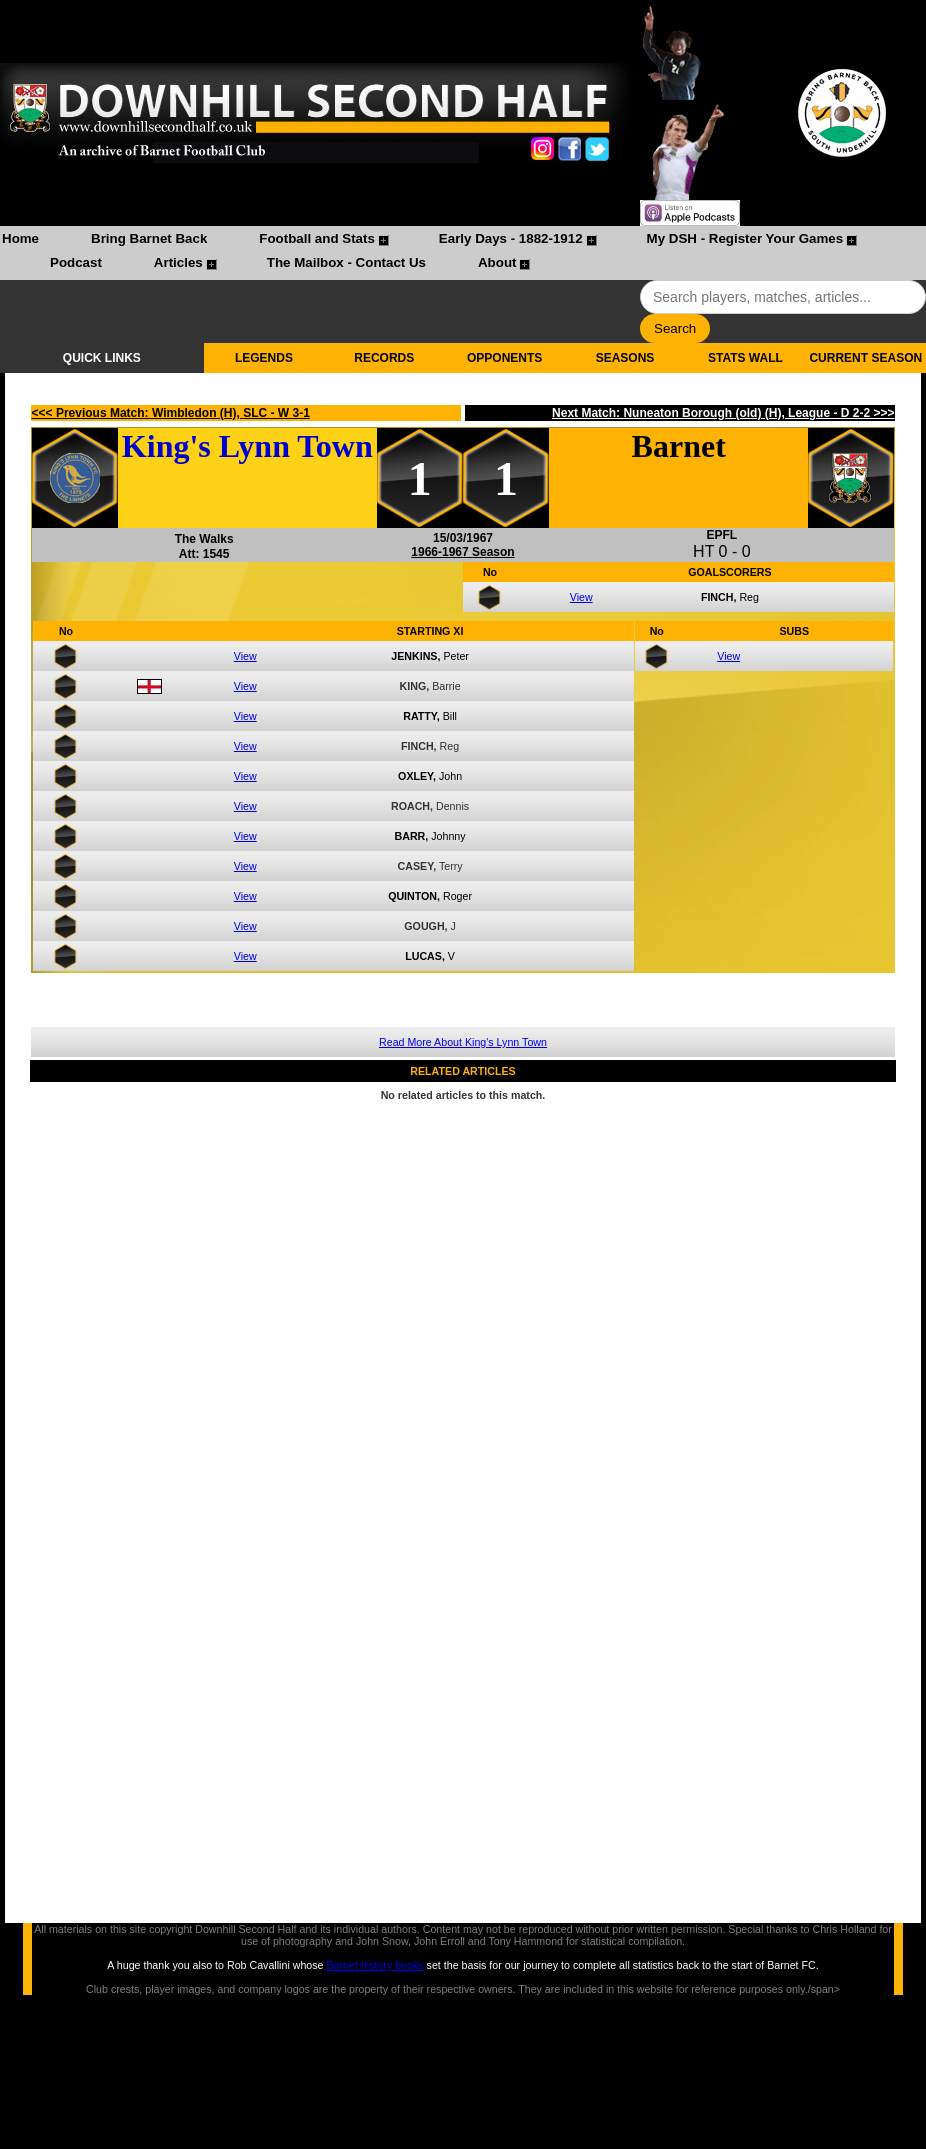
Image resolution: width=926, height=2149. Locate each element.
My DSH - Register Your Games (745, 238)
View (581, 597)
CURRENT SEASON (865, 358)
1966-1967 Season (462, 552)
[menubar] (463, 253)
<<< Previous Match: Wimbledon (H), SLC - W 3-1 (171, 413)
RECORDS (384, 358)
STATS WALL (745, 358)
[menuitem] (20, 241)
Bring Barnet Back (149, 238)
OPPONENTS (504, 358)
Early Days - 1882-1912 (511, 238)
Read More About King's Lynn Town (463, 1042)
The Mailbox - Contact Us (346, 262)
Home (20, 238)
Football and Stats (317, 238)
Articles (178, 262)
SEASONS (625, 358)
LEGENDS (264, 358)
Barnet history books (374, 1965)
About (497, 262)
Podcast (76, 262)
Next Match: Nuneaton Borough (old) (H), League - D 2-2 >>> (723, 413)
